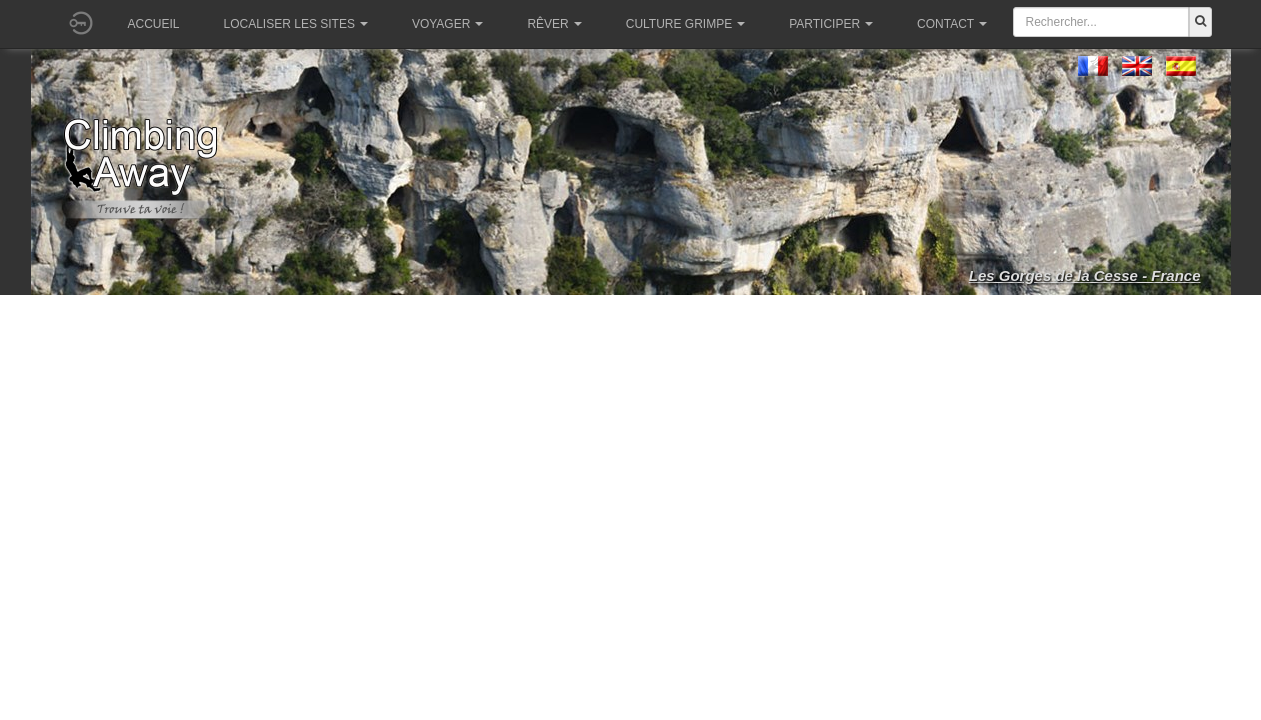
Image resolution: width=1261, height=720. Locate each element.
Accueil (154, 24)
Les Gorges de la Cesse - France (1085, 275)
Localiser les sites (296, 24)
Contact (952, 24)
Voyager (447, 24)
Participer (831, 24)
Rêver (554, 24)
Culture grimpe (685, 24)
